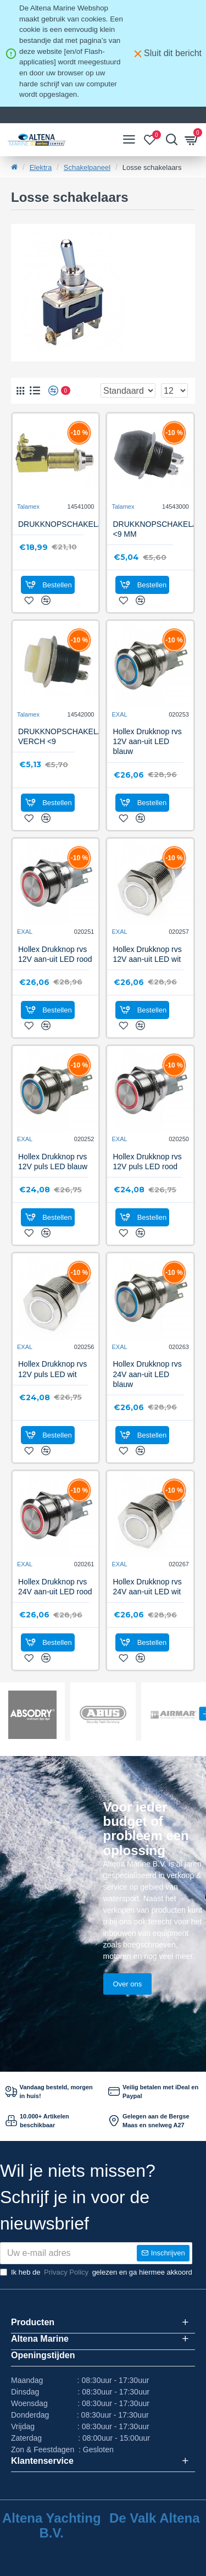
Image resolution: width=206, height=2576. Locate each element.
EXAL (119, 714)
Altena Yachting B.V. (51, 2525)
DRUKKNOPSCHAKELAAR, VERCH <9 (66, 736)
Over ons (127, 1984)
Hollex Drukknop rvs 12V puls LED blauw (52, 1161)
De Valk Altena (154, 2518)
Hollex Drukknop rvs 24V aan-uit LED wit (147, 1586)
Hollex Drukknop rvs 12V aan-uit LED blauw (147, 741)
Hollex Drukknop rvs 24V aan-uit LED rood (55, 1586)
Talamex (28, 506)
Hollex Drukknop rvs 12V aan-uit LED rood (55, 954)
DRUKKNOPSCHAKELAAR (66, 524)
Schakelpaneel (87, 167)
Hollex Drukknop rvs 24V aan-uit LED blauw (147, 1373)
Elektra (41, 167)
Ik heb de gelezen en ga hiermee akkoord (96, 2272)
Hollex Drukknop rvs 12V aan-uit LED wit (147, 954)
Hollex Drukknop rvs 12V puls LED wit (52, 1368)
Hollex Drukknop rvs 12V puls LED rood (147, 1161)
